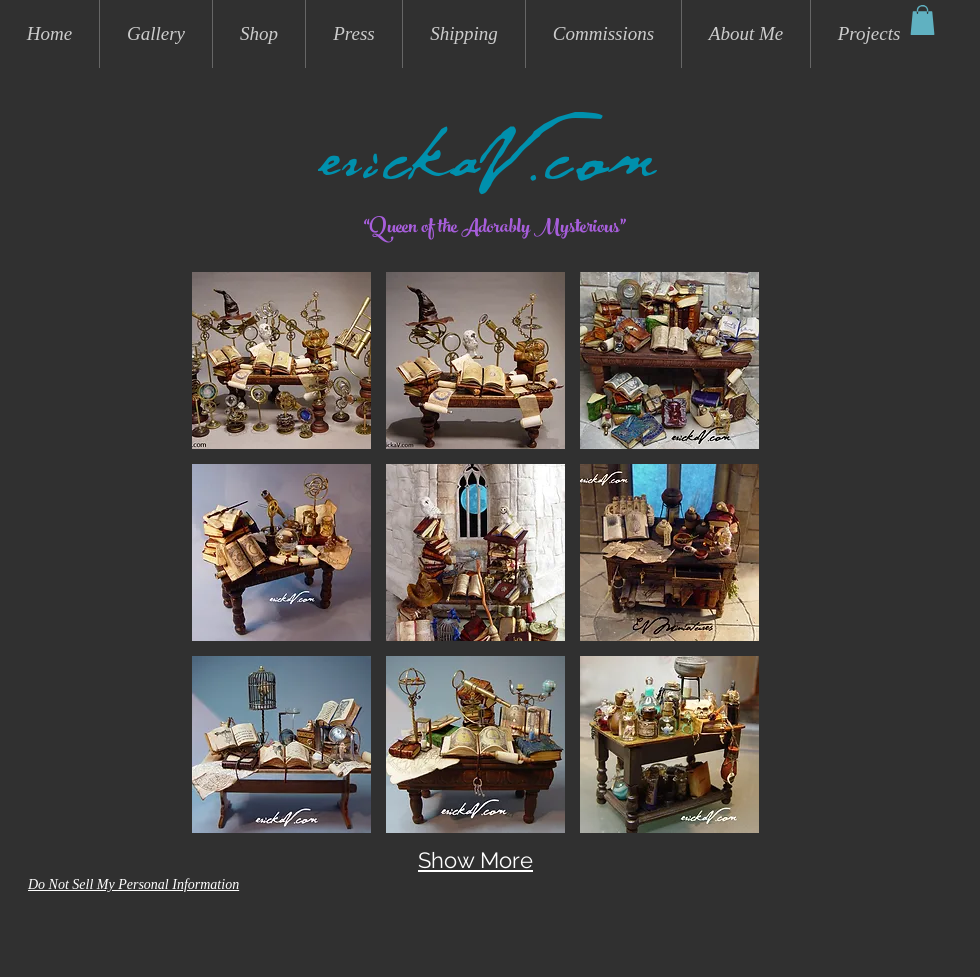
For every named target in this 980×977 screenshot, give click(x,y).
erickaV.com (490, 171)
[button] (922, 20)
